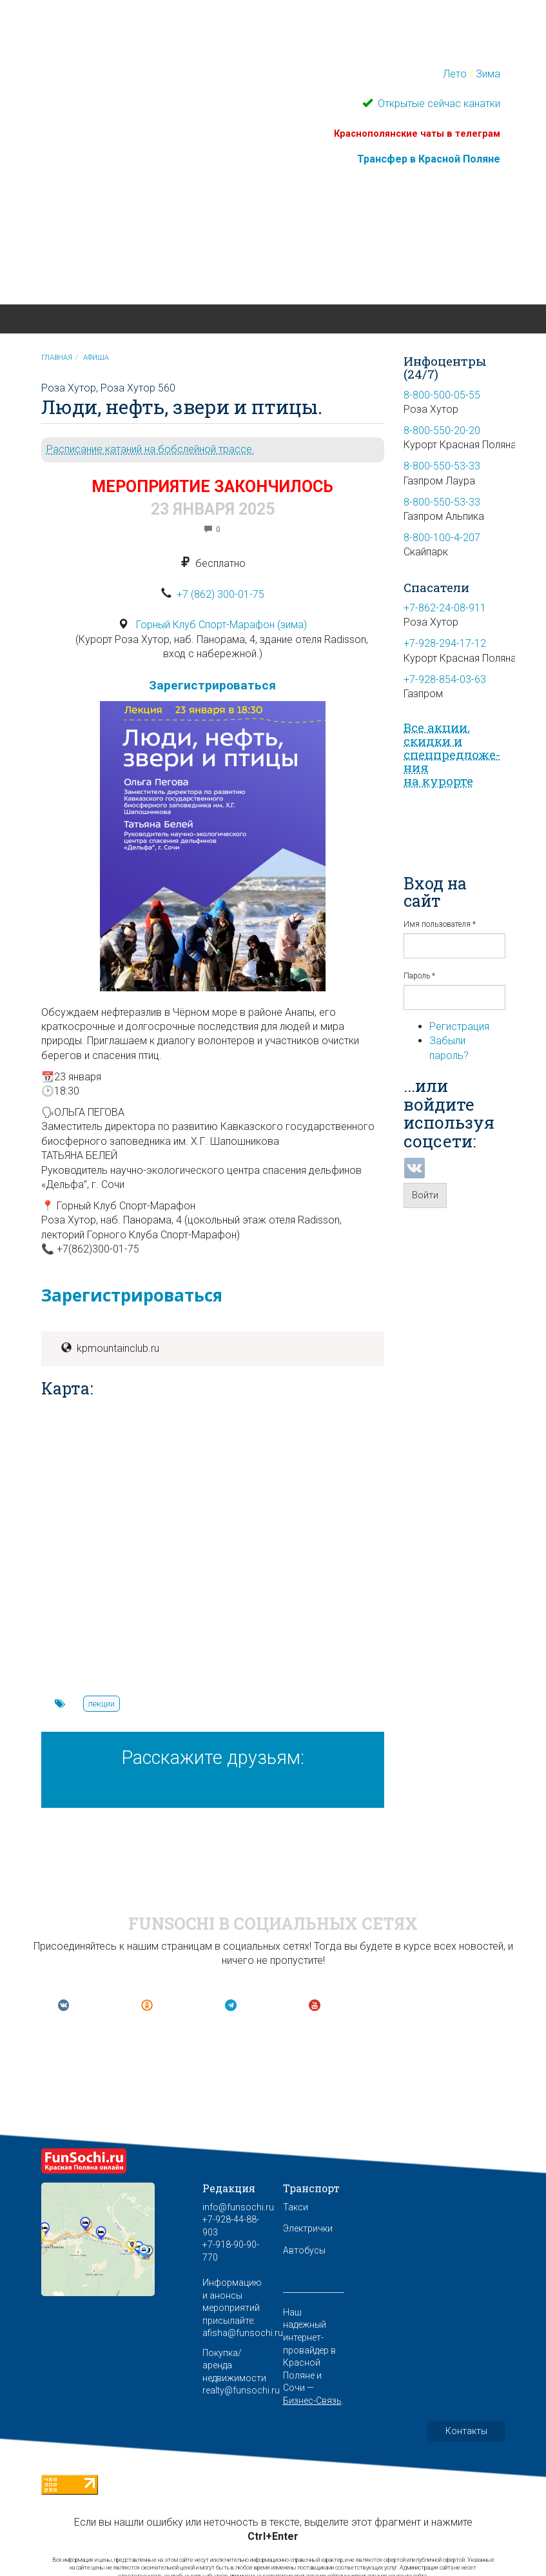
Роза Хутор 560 (138, 388)
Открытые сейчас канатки (437, 103)
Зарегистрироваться (212, 685)
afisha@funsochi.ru (242, 2333)
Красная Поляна (139, 260)
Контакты (466, 2431)
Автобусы (304, 2250)
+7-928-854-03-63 (445, 679)
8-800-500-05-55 (442, 395)
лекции (101, 1704)
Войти (425, 1195)
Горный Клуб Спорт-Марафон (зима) (221, 625)
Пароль (419, 975)
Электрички (308, 2228)
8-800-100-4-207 (442, 537)
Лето (455, 74)
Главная (56, 357)
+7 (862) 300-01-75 (220, 594)
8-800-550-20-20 (442, 430)
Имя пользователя (440, 924)
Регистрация (459, 1026)
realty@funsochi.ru (241, 2390)
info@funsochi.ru (238, 2207)
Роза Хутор (68, 388)
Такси (295, 2207)
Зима (488, 74)
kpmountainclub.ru (118, 1348)
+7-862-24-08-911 (445, 608)
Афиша (96, 357)
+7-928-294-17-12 (445, 643)
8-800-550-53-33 (442, 466)
